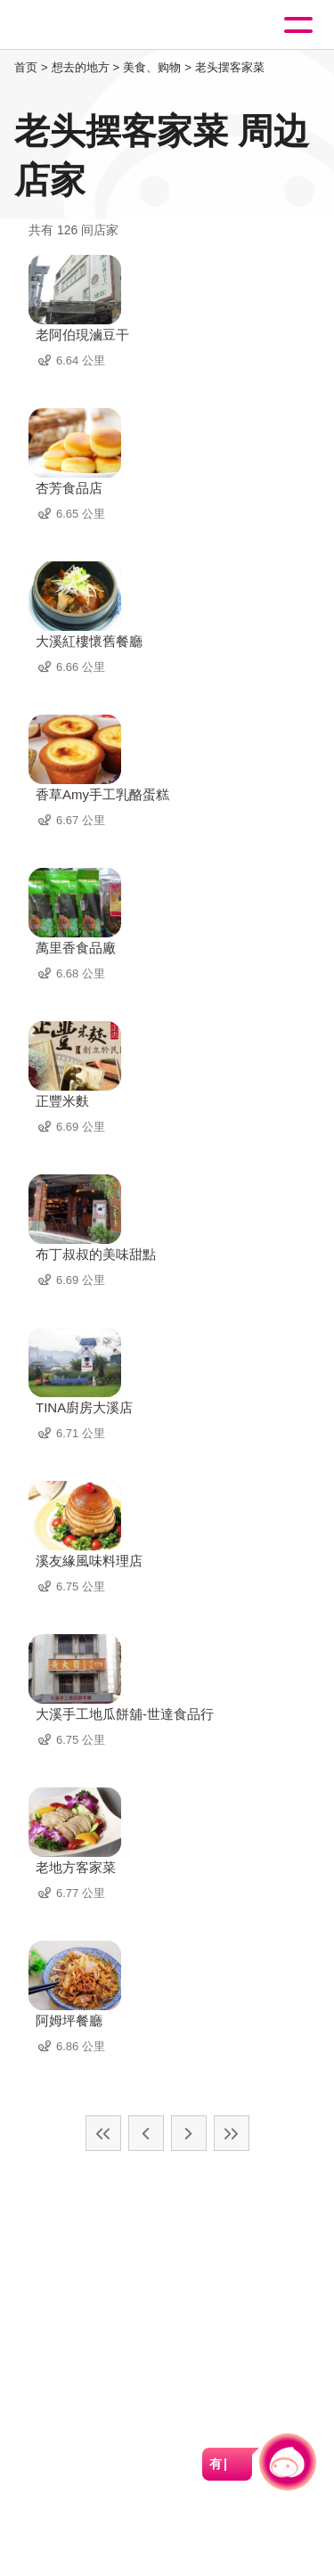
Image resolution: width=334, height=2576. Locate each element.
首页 (25, 67)
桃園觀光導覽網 (87, 25)
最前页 (103, 2133)
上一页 (146, 2133)
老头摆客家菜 (230, 67)
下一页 (189, 2133)
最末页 (231, 2133)
